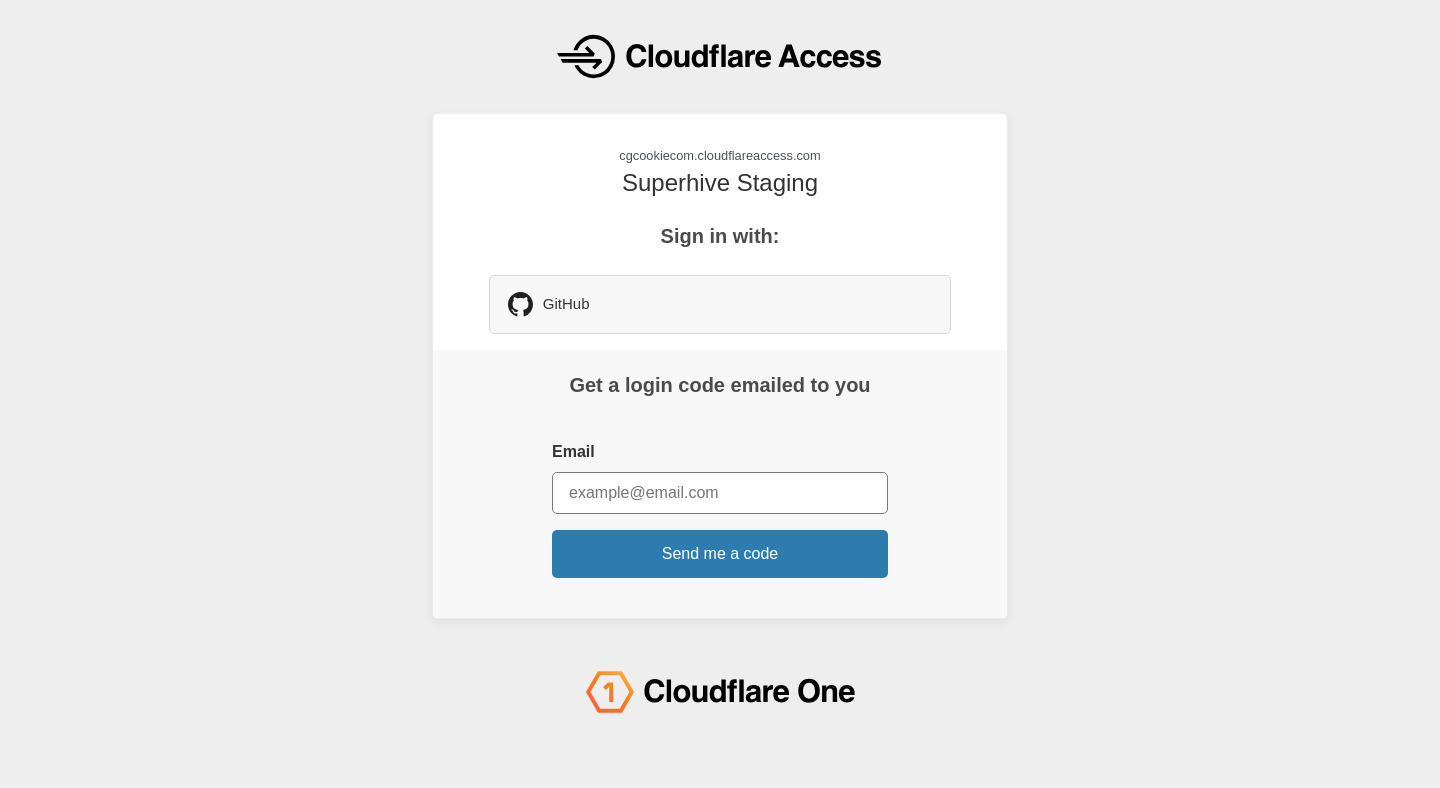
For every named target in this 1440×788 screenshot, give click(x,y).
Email (573, 451)
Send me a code (720, 553)
